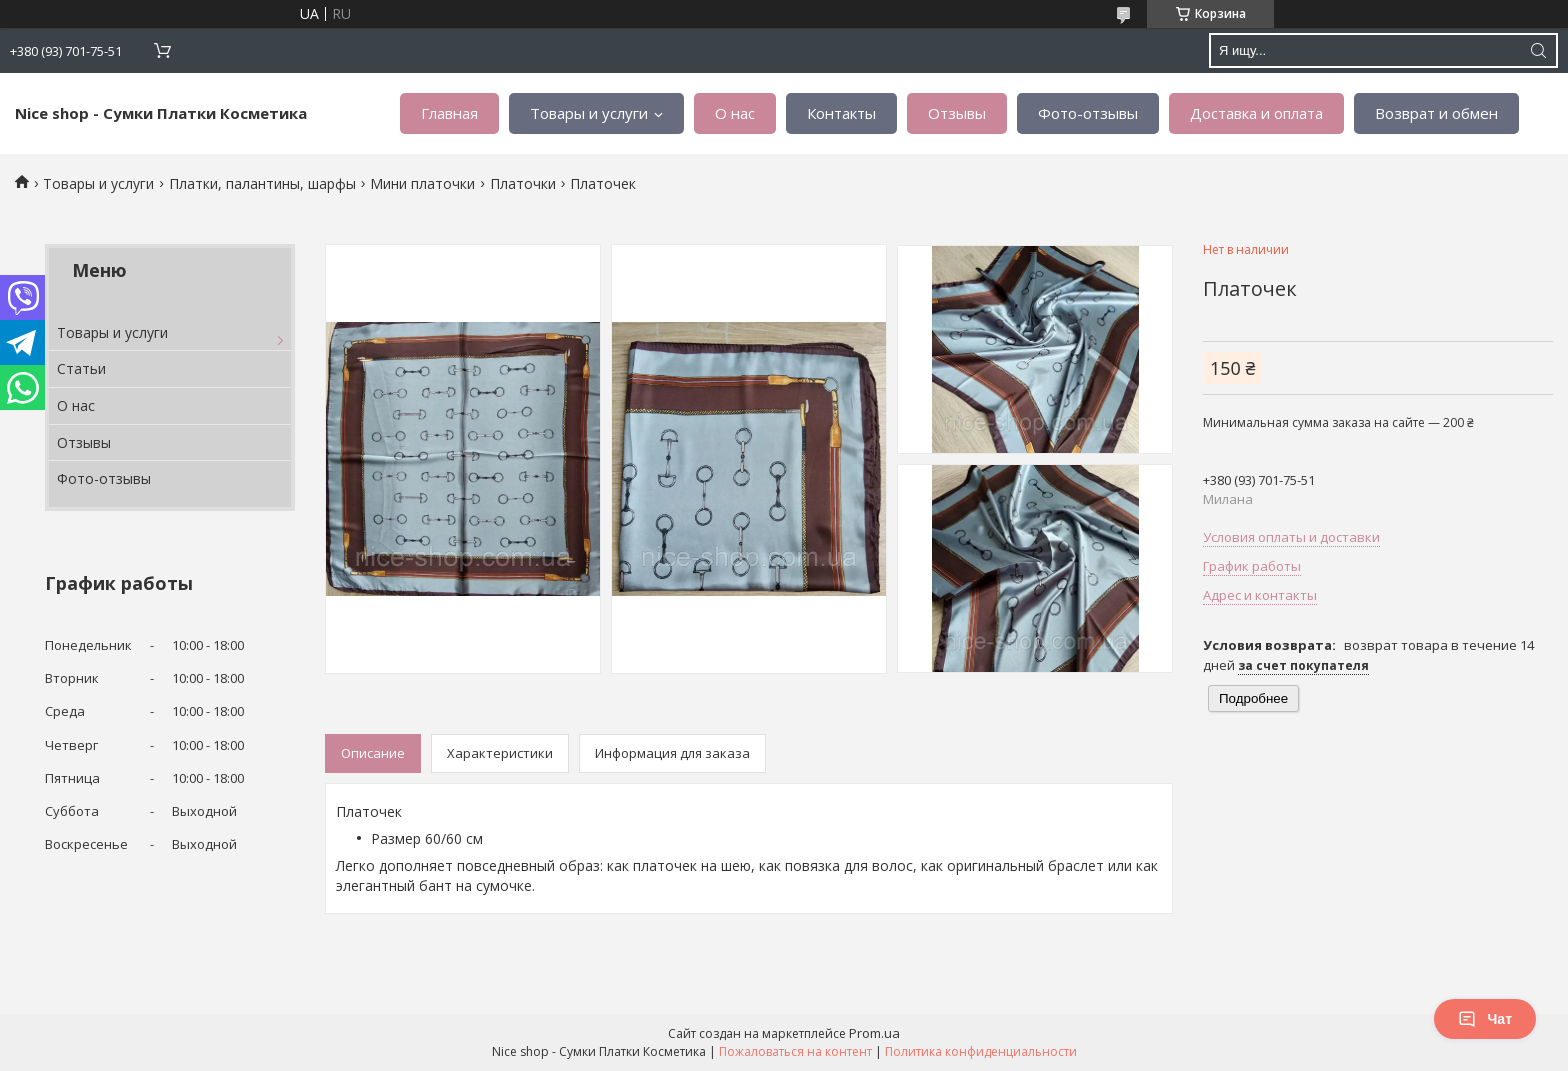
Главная (449, 113)
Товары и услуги (589, 113)
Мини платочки (422, 183)
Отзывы (957, 113)
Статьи (81, 368)
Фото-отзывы (1088, 113)
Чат (1485, 1019)
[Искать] (1538, 50)
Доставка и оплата (1256, 113)
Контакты (841, 113)
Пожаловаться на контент (795, 1051)
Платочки (523, 183)
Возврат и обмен (1436, 113)
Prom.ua (874, 1033)
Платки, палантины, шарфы (262, 183)
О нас (735, 113)
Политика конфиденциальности (981, 1051)
